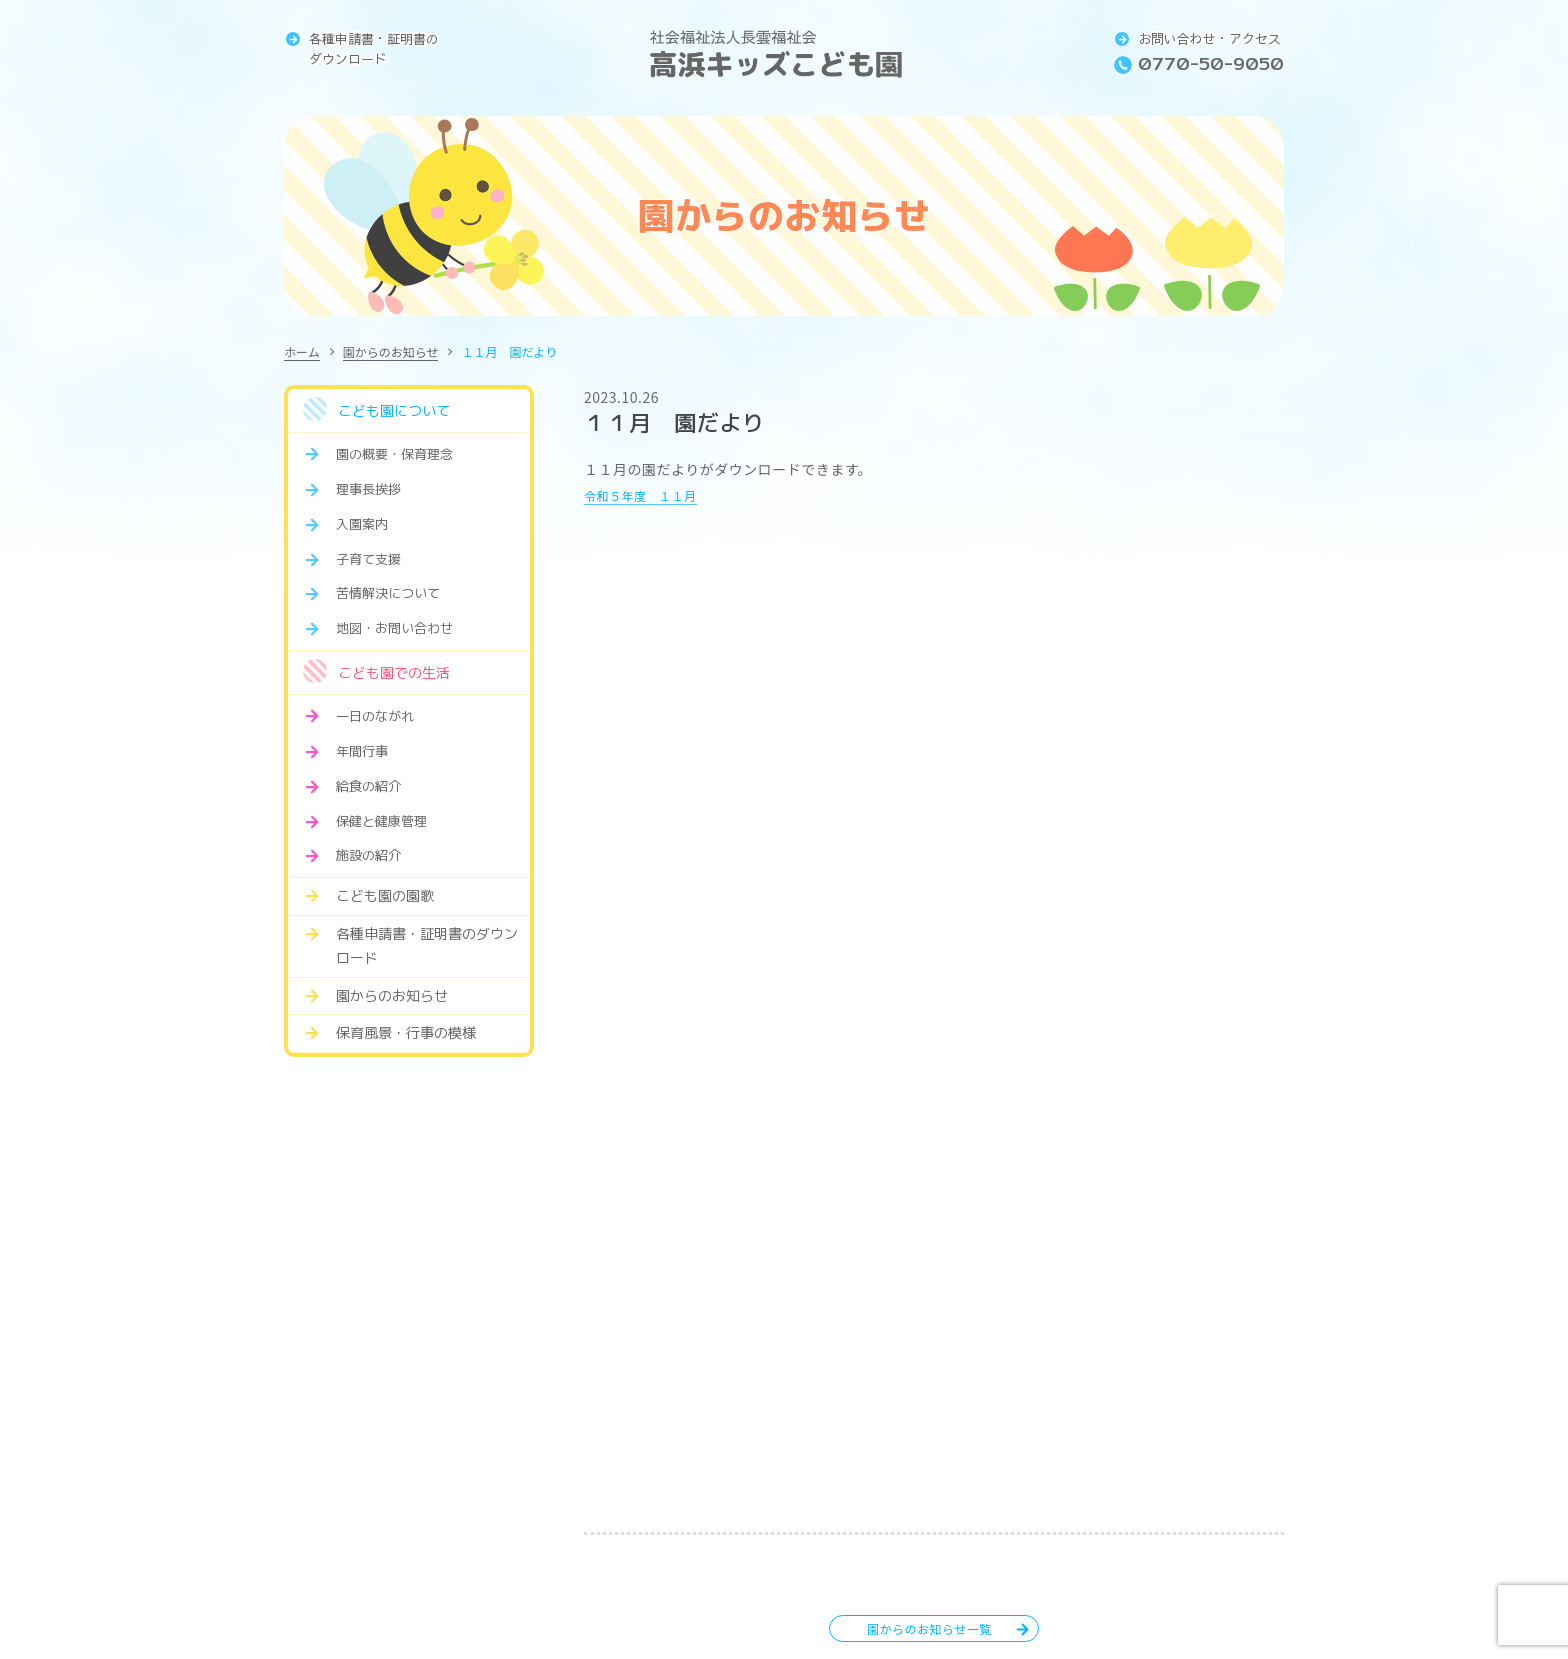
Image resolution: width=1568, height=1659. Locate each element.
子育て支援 (368, 559)
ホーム (302, 351)
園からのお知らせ (391, 351)
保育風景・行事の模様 (406, 1032)
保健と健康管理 (381, 821)
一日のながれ (375, 716)
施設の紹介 (368, 855)
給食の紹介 (368, 786)
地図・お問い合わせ (394, 628)
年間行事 (362, 751)
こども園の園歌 (385, 895)
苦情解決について (388, 593)
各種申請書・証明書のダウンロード (374, 49)
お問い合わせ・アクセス (1209, 39)
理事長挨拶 (368, 489)
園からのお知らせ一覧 (929, 1628)
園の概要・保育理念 (394, 454)
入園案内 (362, 524)
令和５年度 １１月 (649, 494)
